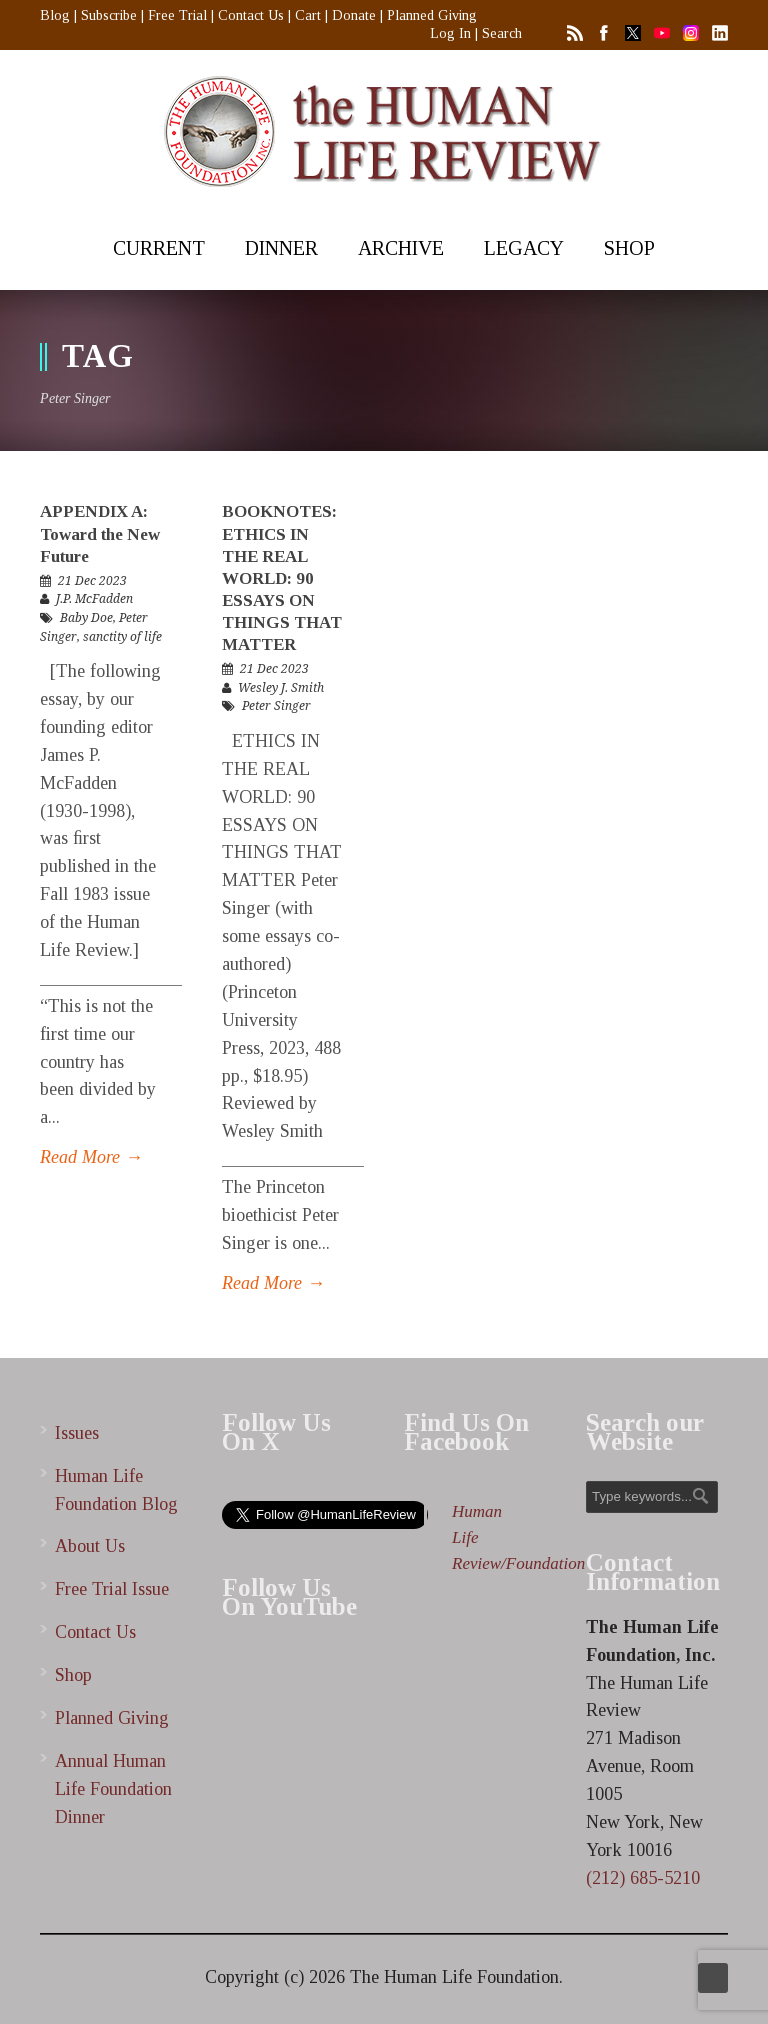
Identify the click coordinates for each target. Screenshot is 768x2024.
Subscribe (109, 15)
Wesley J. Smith (281, 688)
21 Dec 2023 (92, 581)
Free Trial (177, 15)
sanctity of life (122, 637)
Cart (308, 15)
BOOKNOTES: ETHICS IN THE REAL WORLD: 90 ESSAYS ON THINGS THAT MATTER (282, 578)
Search (502, 33)
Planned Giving (432, 15)
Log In (450, 33)
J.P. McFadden (94, 599)
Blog (55, 15)
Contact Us (251, 15)
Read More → (91, 1157)
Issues (77, 1433)
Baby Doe (86, 618)
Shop (73, 1675)
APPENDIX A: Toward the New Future (100, 533)
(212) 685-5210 (643, 1878)
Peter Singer (276, 706)
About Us (90, 1546)
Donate (354, 15)
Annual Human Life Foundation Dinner (113, 1789)
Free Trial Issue (112, 1589)
